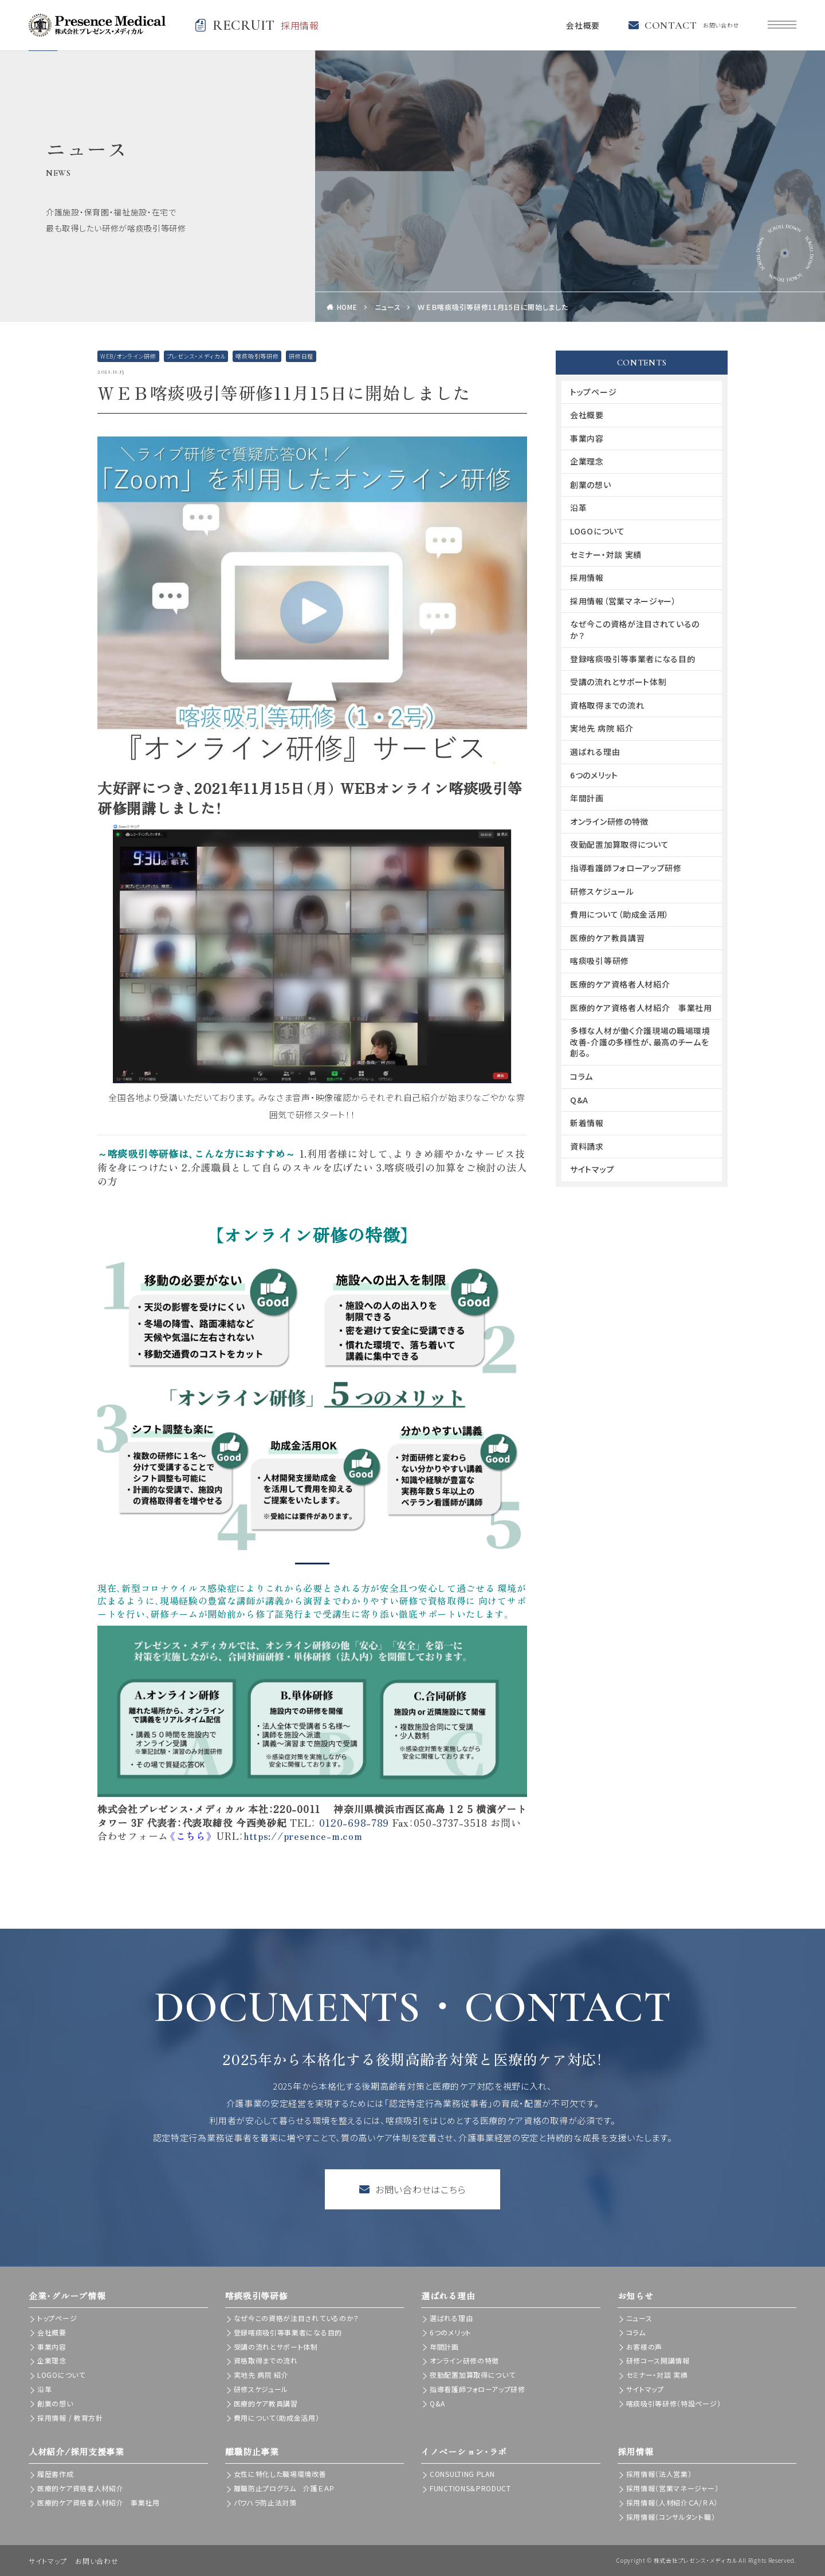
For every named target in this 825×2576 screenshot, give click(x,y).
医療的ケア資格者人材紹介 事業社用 (641, 1007)
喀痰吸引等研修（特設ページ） (673, 2403)
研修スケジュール (602, 891)
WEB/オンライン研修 (128, 356)
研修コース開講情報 (658, 2360)
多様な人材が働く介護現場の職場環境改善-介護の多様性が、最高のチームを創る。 (640, 1042)
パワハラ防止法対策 (265, 2502)
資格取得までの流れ (607, 705)
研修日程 (301, 356)
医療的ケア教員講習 (607, 937)
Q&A (579, 1100)
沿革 (578, 507)
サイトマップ (592, 1169)
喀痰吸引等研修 (256, 356)
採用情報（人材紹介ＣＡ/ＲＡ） (672, 2502)
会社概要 (583, 25)
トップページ (593, 392)
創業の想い (590, 484)
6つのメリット (594, 775)
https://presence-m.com (302, 1835)
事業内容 (587, 438)
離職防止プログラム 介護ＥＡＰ (284, 2488)
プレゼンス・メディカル (196, 356)
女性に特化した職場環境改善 (280, 2474)
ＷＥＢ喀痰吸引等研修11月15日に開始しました (493, 307)
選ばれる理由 (595, 751)
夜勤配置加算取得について (619, 844)
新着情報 (587, 1122)
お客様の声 (644, 2346)
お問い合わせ (96, 2561)
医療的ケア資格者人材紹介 (620, 984)
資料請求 (587, 1146)
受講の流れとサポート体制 (618, 681)
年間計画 (587, 798)
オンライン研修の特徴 (609, 821)
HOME (347, 307)
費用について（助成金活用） (619, 914)
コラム (581, 1076)
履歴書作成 (55, 2474)
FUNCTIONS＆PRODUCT (470, 2488)
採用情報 (587, 577)
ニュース (388, 307)
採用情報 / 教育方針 (70, 2417)
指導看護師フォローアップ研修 (626, 868)
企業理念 (587, 461)
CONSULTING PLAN (462, 2474)
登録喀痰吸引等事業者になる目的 (633, 658)
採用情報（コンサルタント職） (671, 2517)
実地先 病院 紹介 (601, 728)
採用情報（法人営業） (659, 2474)
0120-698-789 (354, 1822)
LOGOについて (597, 531)
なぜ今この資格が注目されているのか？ (635, 629)
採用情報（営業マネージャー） (623, 601)
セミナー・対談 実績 (606, 554)
